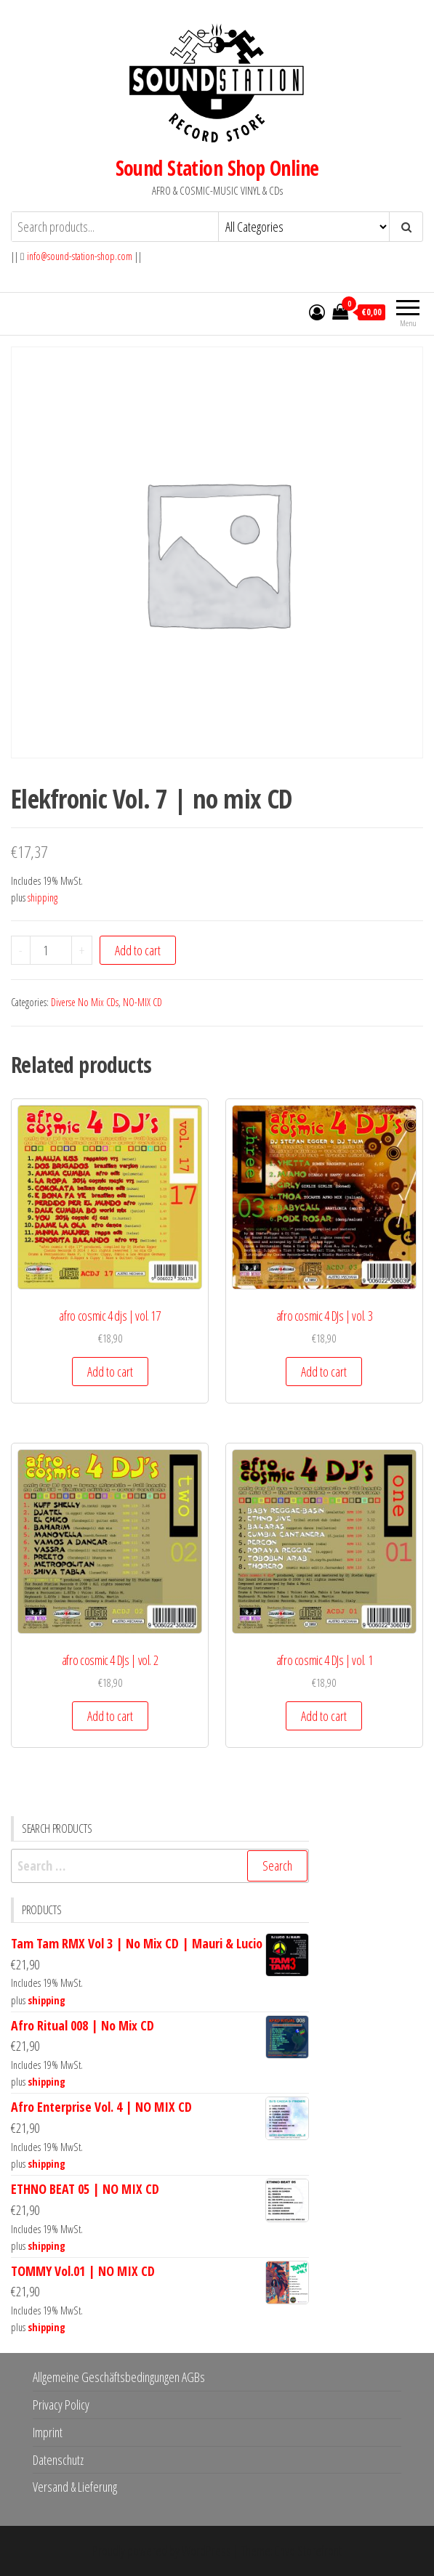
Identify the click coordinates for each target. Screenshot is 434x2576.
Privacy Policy (61, 2404)
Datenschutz (58, 2459)
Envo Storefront (308, 2550)
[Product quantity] (51, 950)
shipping (42, 897)
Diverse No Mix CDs (84, 1002)
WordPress (206, 2550)
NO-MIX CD (142, 1002)
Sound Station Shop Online (217, 168)
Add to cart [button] (110, 1371)
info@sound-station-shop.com (79, 256)
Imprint (48, 2432)
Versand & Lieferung (75, 2486)
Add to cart (138, 950)
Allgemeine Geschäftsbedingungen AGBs (119, 2377)
